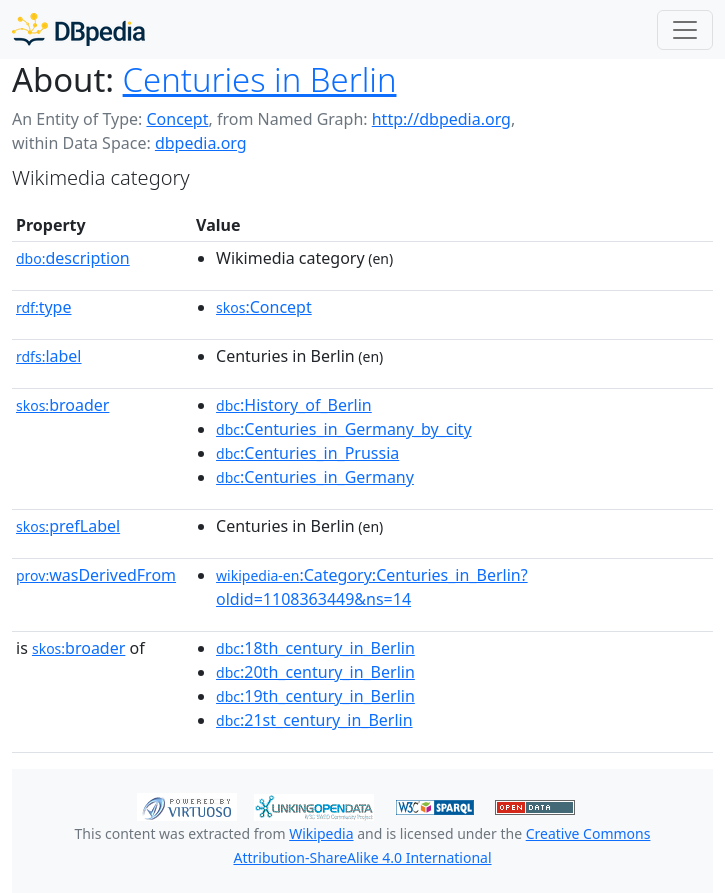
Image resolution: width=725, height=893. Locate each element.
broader (62, 405)
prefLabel (68, 526)
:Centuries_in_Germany (315, 477)
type (44, 307)
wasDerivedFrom (96, 575)
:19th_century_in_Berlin (315, 696)
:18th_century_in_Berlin (315, 648)
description (73, 258)
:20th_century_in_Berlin (315, 672)
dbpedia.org (201, 143)
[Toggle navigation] (685, 30)
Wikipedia (321, 833)
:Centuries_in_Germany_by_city (343, 429)
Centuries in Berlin (260, 79)
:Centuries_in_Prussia (307, 453)
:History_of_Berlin (294, 405)
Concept (177, 119)
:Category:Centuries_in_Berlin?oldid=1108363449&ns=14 (372, 587)
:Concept (264, 307)
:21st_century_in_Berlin (314, 720)
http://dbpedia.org (441, 119)
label (49, 356)
